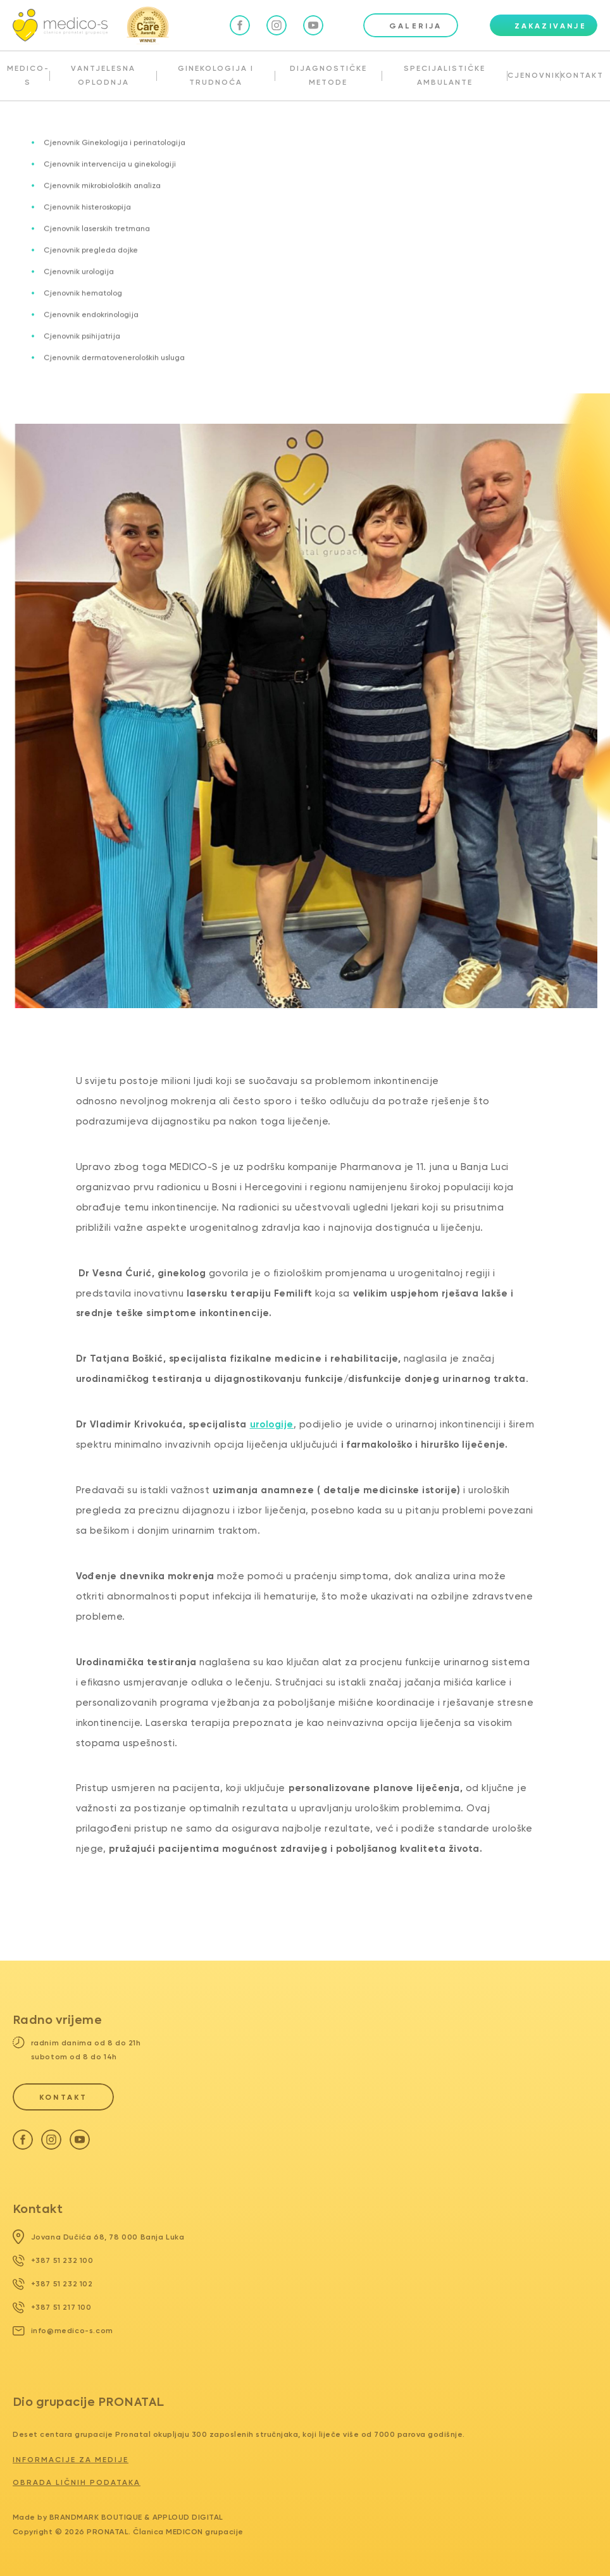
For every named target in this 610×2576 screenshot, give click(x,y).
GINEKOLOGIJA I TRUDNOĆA (216, 75)
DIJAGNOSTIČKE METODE (328, 75)
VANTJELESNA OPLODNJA (103, 75)
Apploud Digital (188, 2517)
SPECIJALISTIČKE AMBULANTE (444, 75)
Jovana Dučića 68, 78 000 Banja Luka (99, 2237)
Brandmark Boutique (95, 2517)
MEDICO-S (28, 75)
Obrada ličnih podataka (76, 2482)
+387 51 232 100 (53, 2260)
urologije (272, 1424)
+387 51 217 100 (52, 2307)
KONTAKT (582, 75)
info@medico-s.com (63, 2330)
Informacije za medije (70, 2459)
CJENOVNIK (534, 75)
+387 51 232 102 (53, 2283)
